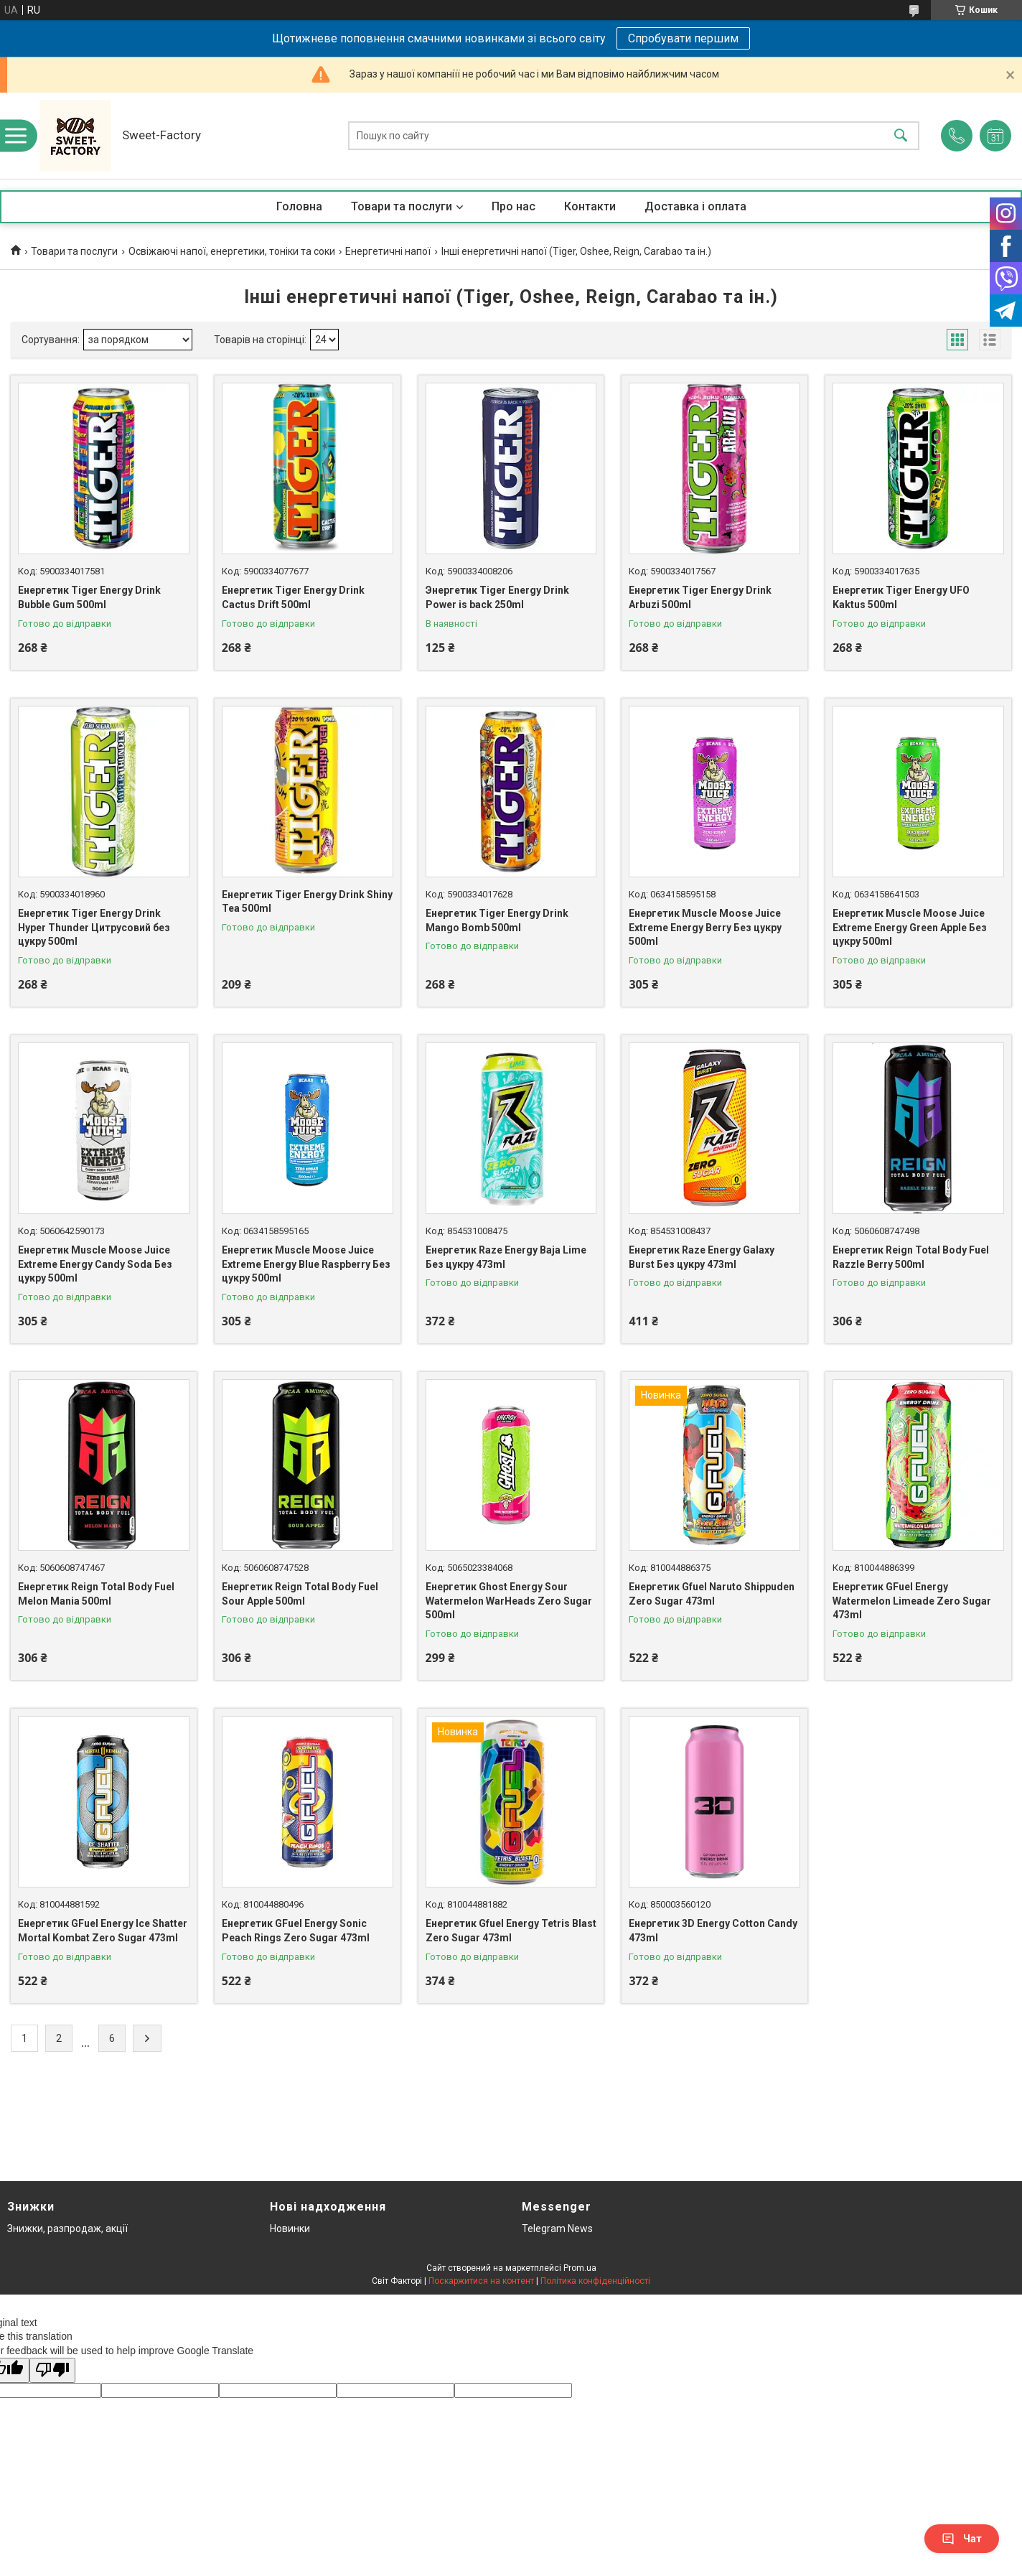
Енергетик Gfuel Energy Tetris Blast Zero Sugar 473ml (511, 1930)
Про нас (513, 206)
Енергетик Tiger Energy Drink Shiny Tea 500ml (307, 902)
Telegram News (557, 2228)
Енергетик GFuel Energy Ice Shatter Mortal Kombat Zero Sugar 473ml (102, 1930)
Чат (962, 2538)
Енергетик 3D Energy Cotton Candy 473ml (713, 1930)
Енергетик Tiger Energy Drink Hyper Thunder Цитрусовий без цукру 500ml (94, 927)
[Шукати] (900, 136)
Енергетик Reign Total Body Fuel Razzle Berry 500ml (911, 1257)
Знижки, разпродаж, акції (67, 2228)
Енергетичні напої (388, 251)
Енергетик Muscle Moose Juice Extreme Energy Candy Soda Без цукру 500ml (95, 1264)
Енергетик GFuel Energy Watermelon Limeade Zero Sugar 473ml (912, 1600)
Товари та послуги (401, 206)
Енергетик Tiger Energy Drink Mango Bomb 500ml (497, 920)
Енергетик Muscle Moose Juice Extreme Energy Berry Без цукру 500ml (705, 927)
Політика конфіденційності (595, 2281)
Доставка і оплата (695, 206)
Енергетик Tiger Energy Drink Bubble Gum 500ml (89, 597)
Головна (299, 206)
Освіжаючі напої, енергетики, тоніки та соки (231, 251)
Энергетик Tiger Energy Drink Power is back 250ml (497, 597)
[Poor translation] (52, 2370)
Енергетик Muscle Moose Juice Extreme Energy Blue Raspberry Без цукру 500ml (306, 1264)
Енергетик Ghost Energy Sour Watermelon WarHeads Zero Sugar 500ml (509, 1600)
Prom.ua (579, 2268)
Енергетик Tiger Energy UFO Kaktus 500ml (901, 597)
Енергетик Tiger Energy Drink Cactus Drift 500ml (293, 597)
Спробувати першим (683, 38)
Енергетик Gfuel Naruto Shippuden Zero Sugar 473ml (711, 1594)
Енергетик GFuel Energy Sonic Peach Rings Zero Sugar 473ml (296, 1930)
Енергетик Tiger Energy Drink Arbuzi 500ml (700, 597)
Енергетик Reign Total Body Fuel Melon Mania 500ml (96, 1594)
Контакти (590, 206)
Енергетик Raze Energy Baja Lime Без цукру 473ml (506, 1257)
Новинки (290, 2228)
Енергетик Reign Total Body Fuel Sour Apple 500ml (300, 1594)
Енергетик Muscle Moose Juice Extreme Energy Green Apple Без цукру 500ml (910, 927)
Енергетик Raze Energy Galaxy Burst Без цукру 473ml (701, 1257)
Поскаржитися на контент (481, 2281)
